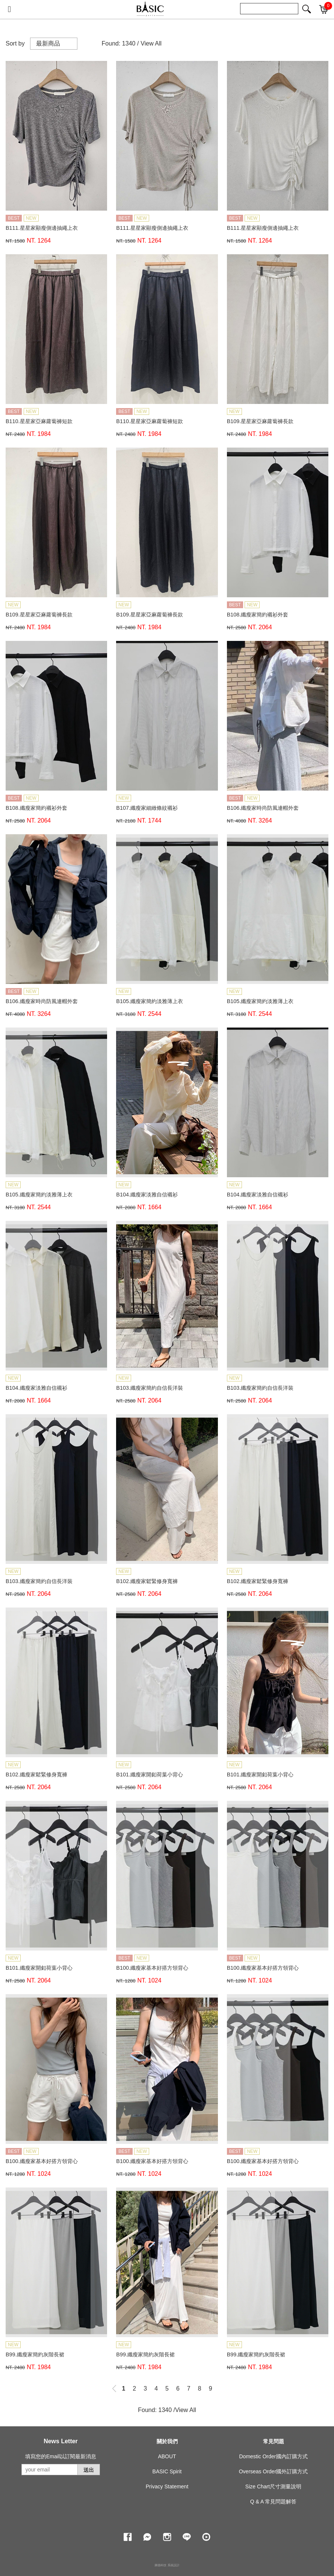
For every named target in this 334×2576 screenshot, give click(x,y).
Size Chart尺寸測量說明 (273, 2486)
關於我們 (167, 2441)
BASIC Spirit (167, 2471)
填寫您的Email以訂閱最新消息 (60, 2456)
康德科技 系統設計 (166, 2565)
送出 (88, 2470)
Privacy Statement (167, 2486)
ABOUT (167, 2456)
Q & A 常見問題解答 (273, 2502)
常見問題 (273, 2441)
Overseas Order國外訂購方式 (273, 2471)
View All (151, 43)
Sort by (15, 43)
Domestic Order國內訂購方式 (273, 2456)
